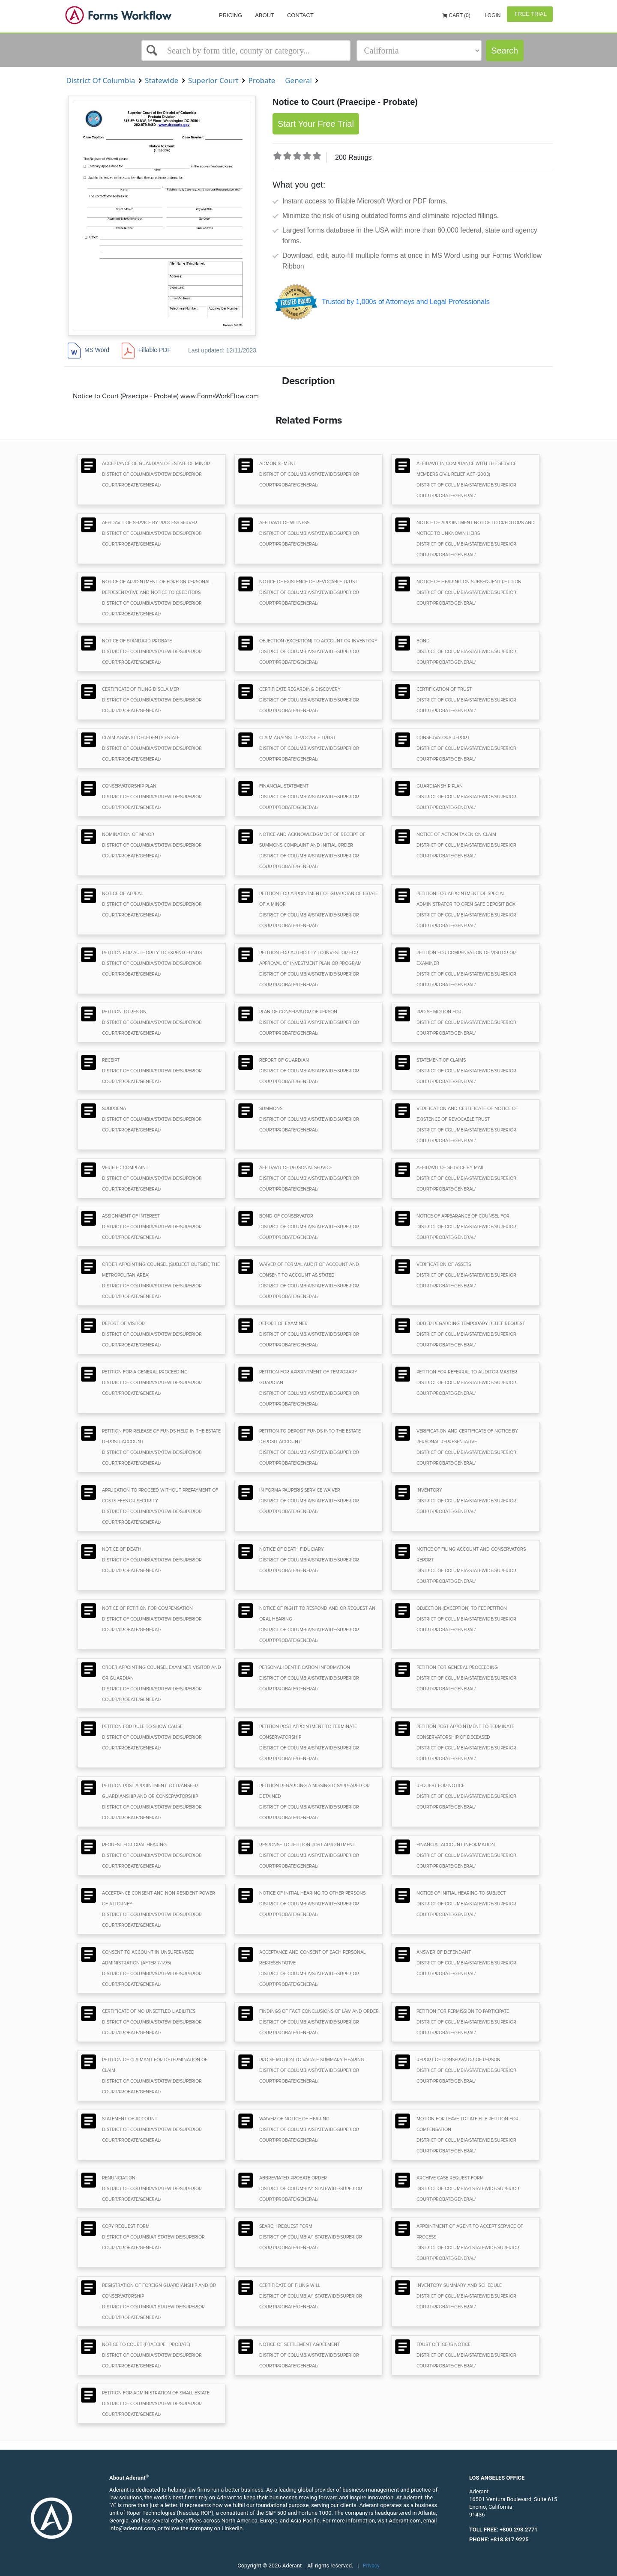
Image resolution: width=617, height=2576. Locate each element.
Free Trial (530, 14)
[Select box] (245, 50)
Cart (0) (456, 15)
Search (504, 50)
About (264, 15)
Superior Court (213, 80)
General (298, 80)
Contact (300, 15)
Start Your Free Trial (316, 123)
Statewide (161, 80)
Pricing (230, 15)
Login (492, 15)
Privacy (371, 2566)
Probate (261, 80)
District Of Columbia (100, 80)
